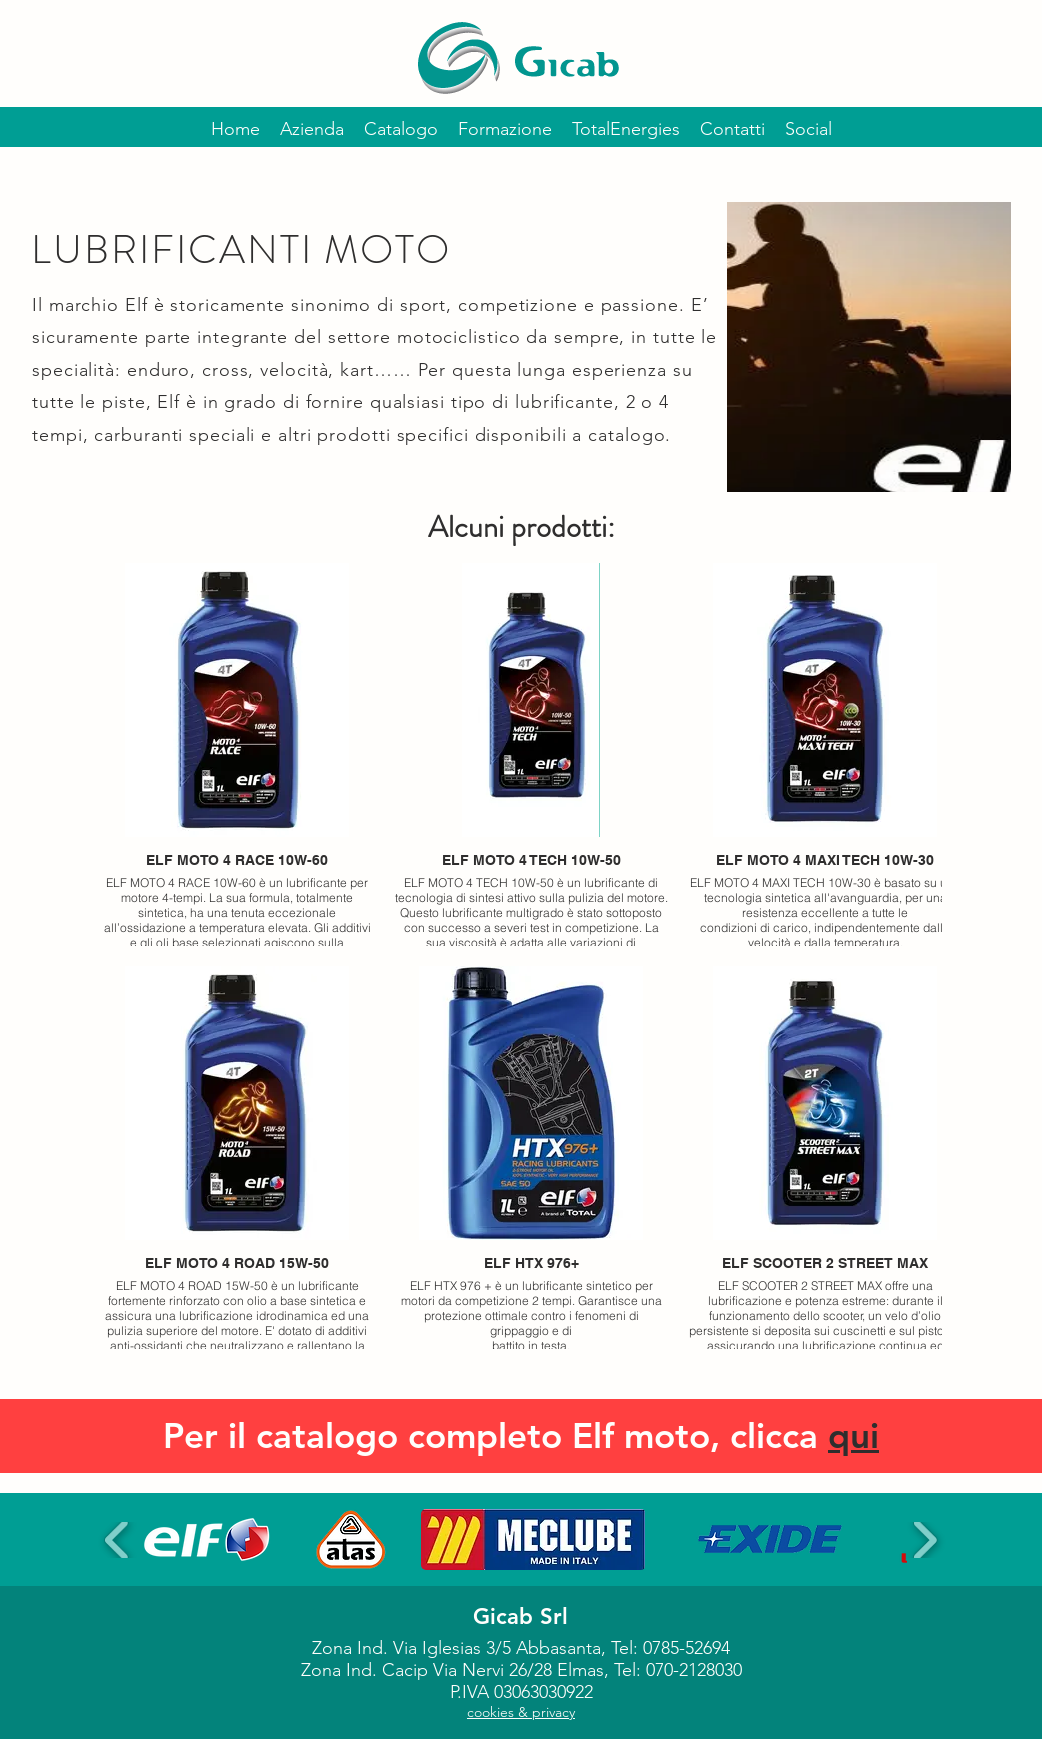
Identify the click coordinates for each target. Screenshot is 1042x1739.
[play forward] (924, 1540)
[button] (206, 1539)
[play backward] (117, 1540)
